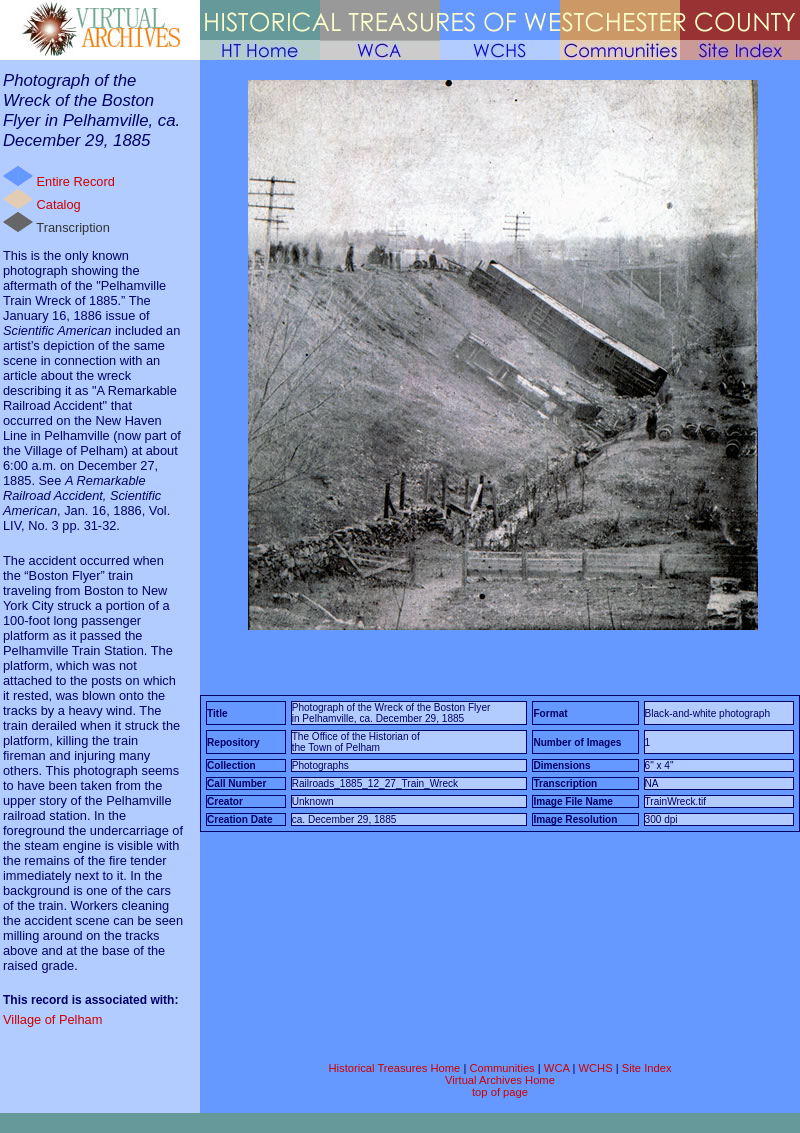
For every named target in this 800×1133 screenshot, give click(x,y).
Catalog (42, 200)
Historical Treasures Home (394, 1068)
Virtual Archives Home (500, 1080)
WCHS (595, 1068)
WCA (556, 1068)
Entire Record (59, 177)
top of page (500, 1092)
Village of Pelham (52, 1019)
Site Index (647, 1068)
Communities (501, 1068)
